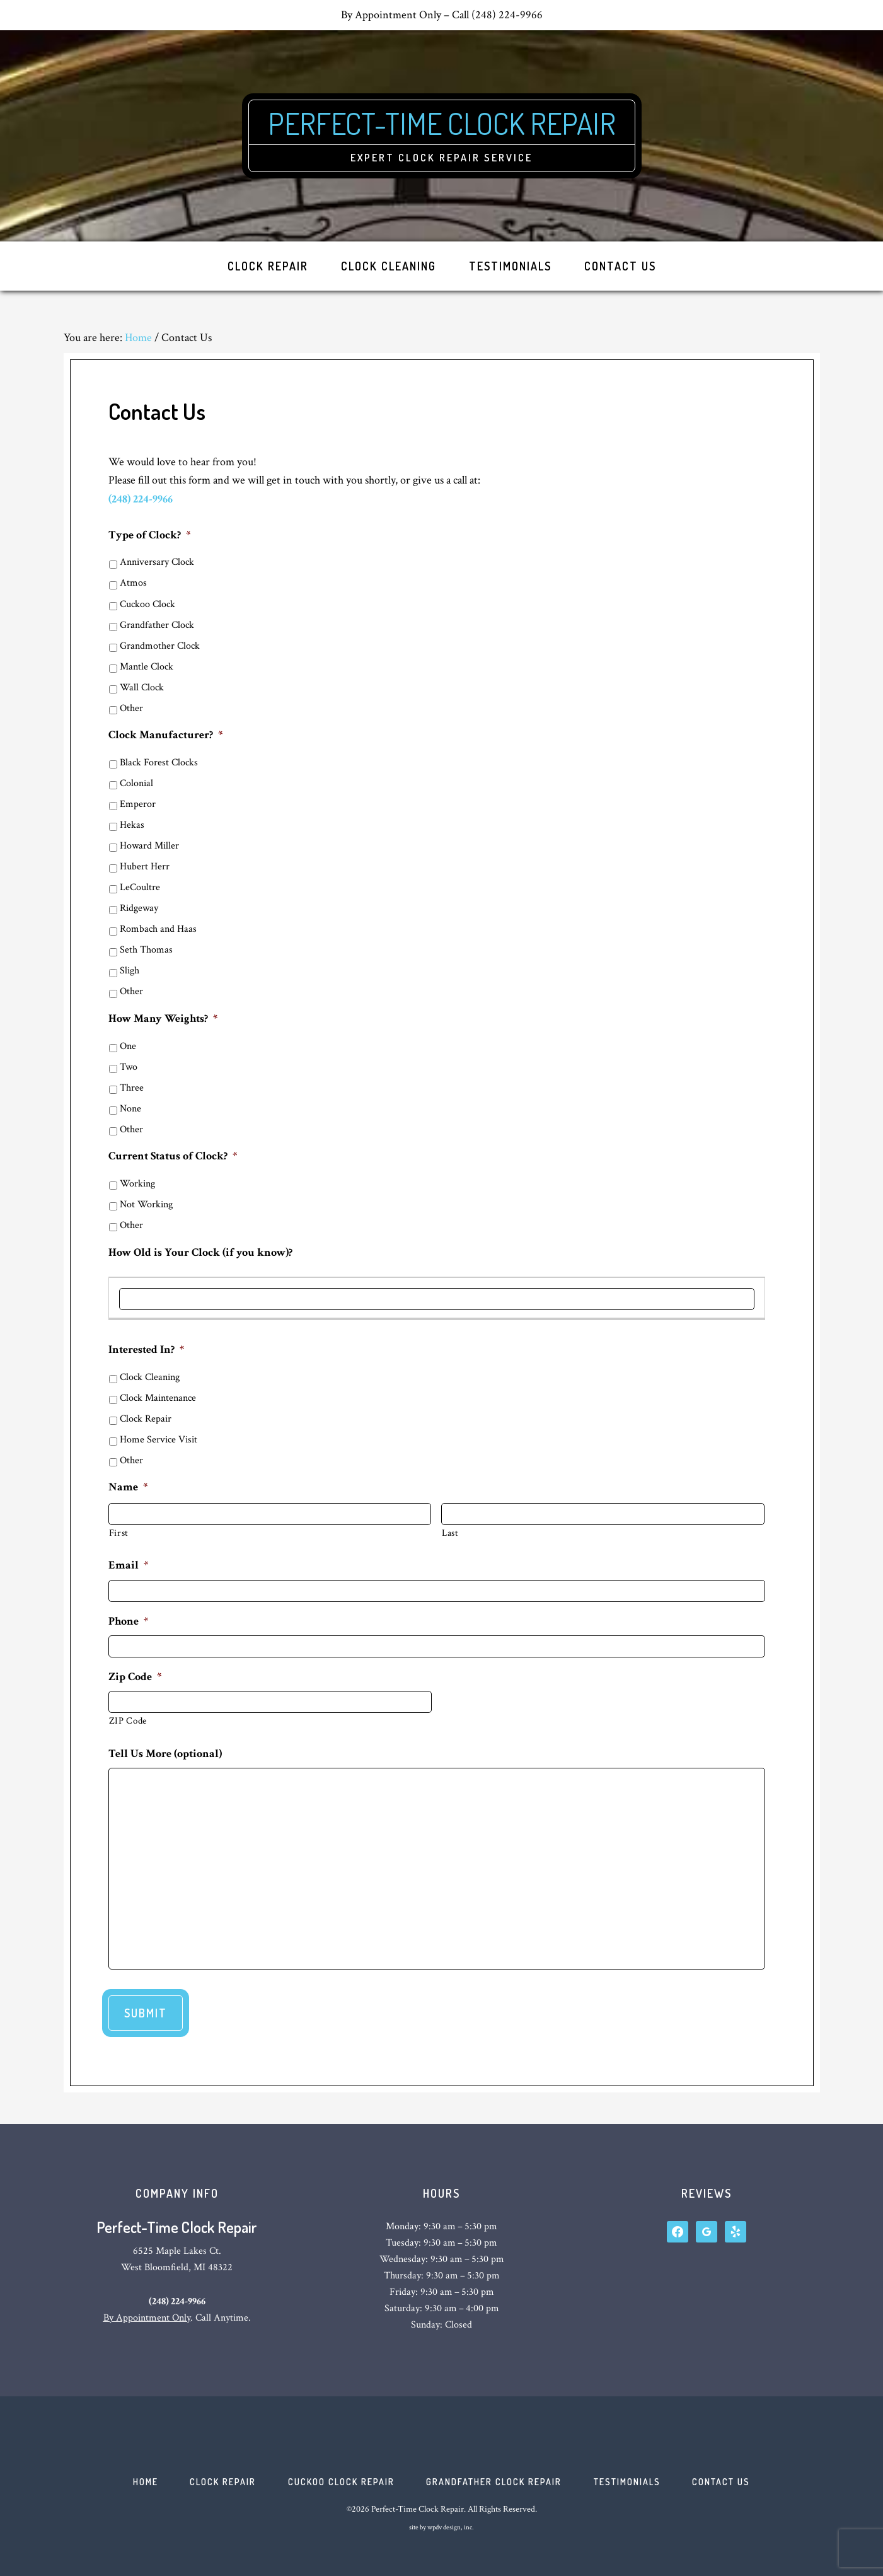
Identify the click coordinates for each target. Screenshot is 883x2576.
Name (127, 1487)
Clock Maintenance (158, 1398)
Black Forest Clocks (159, 762)
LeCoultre (140, 887)
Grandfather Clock (157, 625)
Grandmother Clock (160, 646)
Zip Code (134, 1676)
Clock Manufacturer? (165, 735)
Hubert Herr (145, 866)
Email (128, 1565)
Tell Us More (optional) (165, 1753)
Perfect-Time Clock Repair (441, 123)
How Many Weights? (162, 1018)
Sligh (129, 970)
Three (132, 1087)
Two (128, 1067)
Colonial (136, 783)
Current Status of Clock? (172, 1156)
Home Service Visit (158, 1439)
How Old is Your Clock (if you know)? (200, 1252)
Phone (128, 1621)
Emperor (138, 804)
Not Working (146, 1204)
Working (137, 1183)
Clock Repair (145, 1418)
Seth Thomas (146, 949)
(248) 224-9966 (140, 499)
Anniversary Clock (157, 562)
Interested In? (146, 1349)
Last (450, 1533)
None (130, 1108)
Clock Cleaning (150, 1377)
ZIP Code (128, 1721)
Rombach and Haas (158, 929)
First (119, 1533)
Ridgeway (139, 908)
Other (131, 708)
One (128, 1046)
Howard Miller (149, 845)
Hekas (132, 825)
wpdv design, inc (449, 2527)
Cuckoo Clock (147, 604)
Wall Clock (142, 687)
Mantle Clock (146, 666)
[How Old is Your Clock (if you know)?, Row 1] (436, 1299)
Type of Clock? (149, 535)
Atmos (133, 582)
